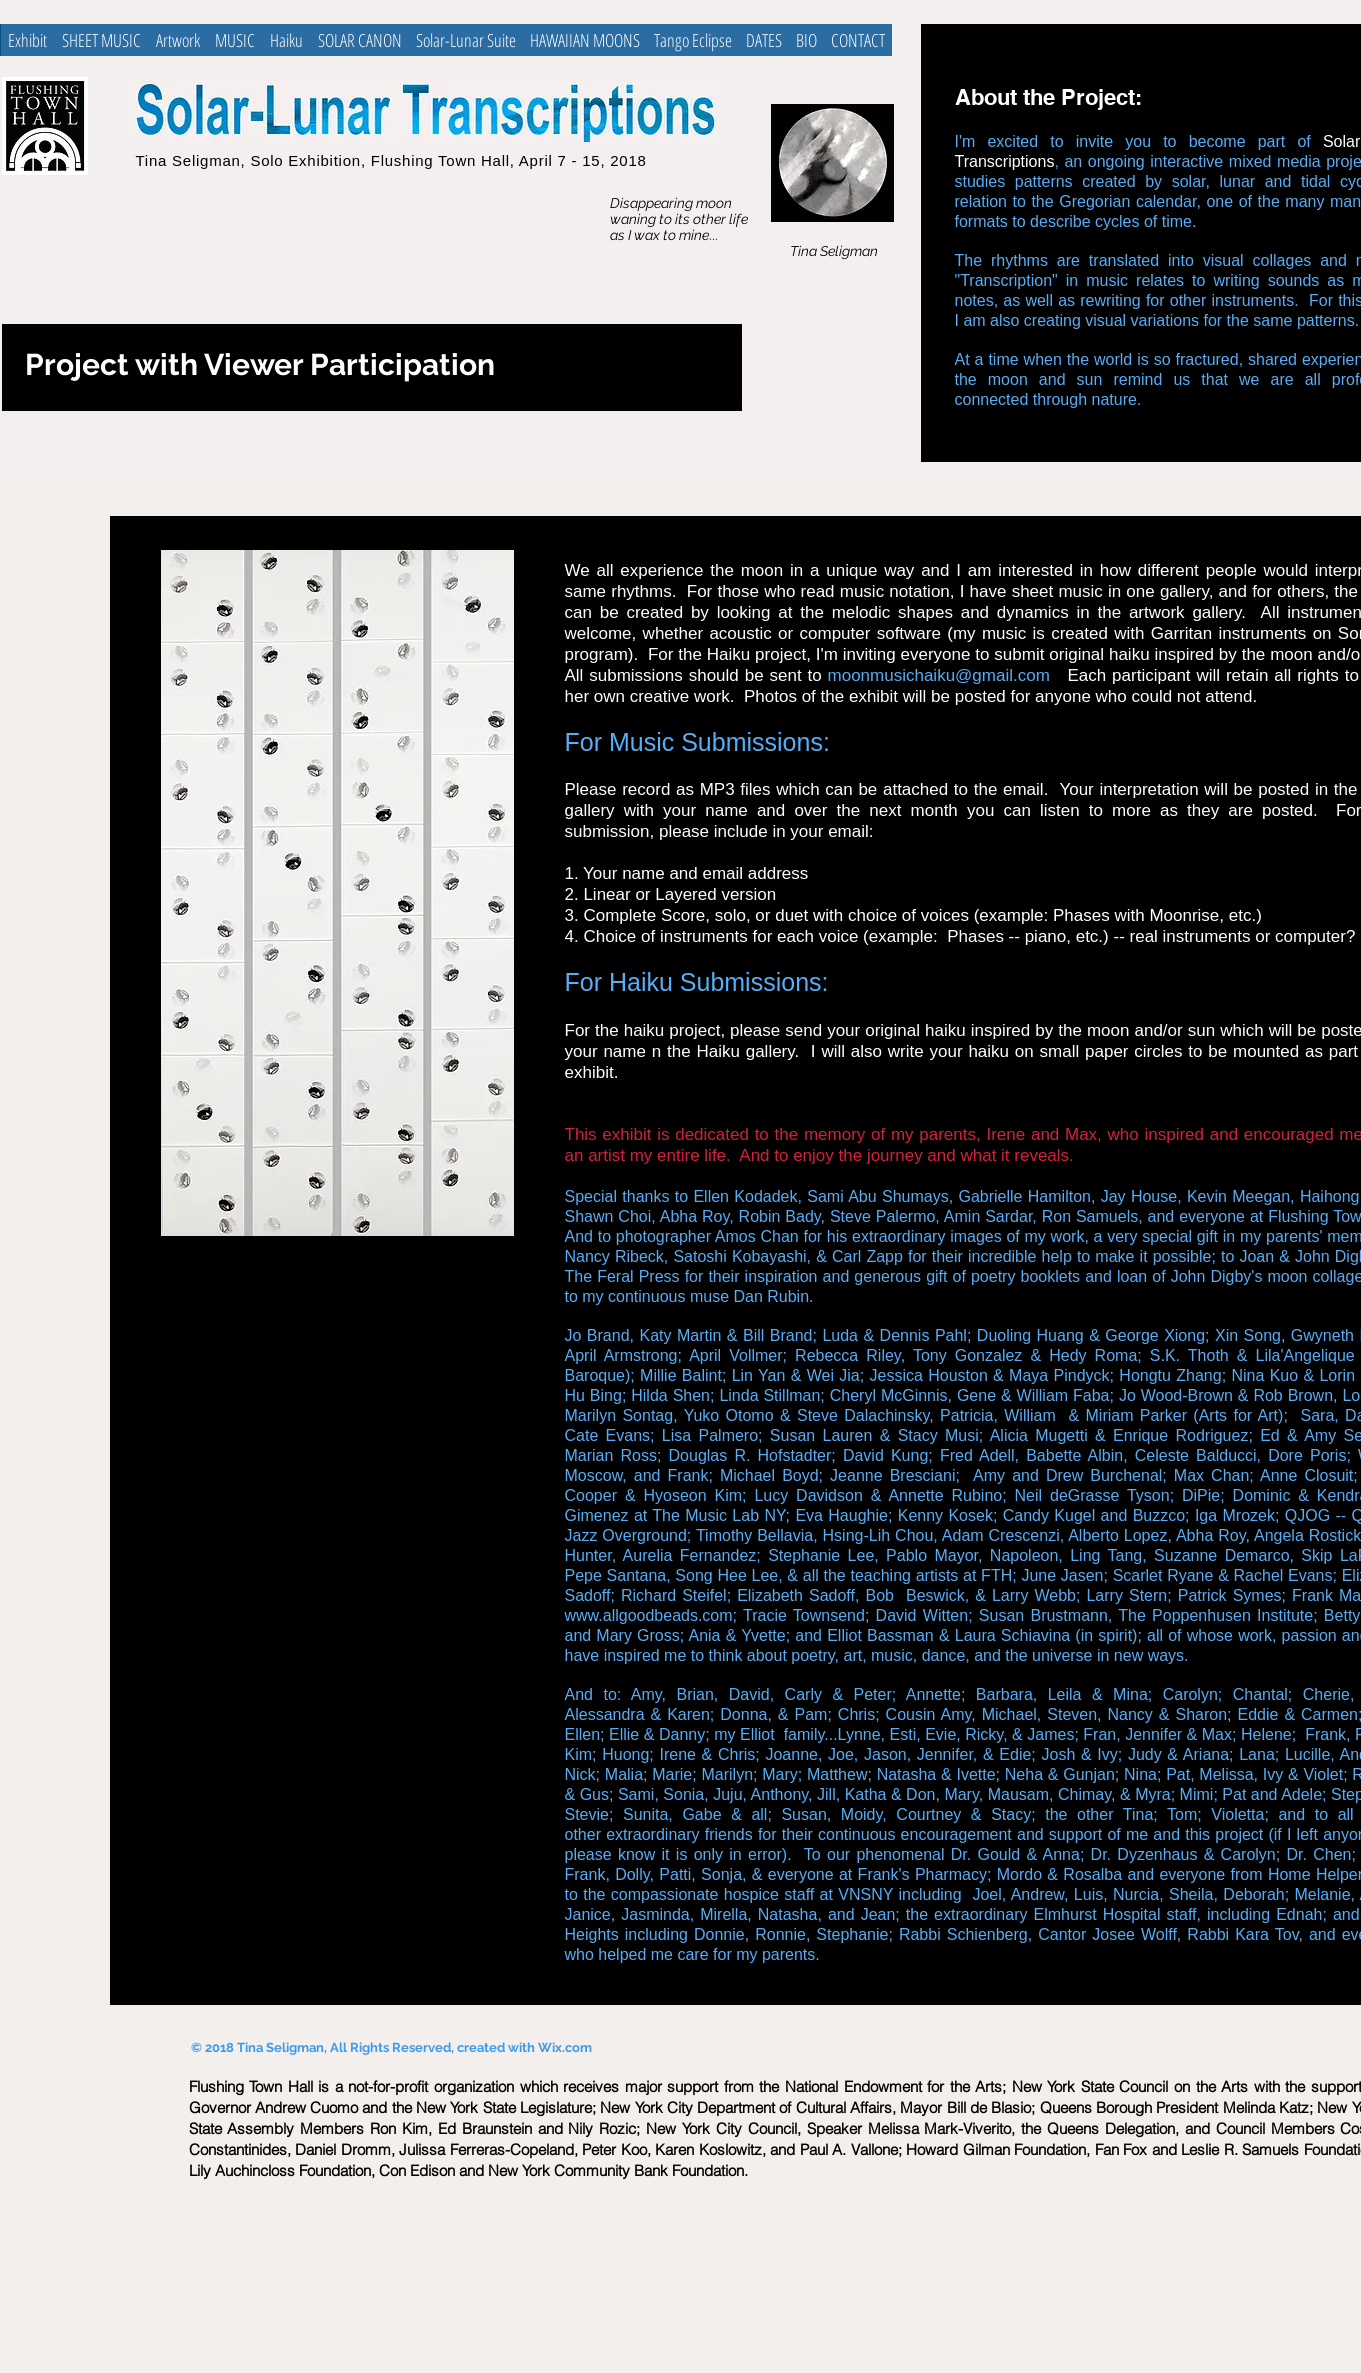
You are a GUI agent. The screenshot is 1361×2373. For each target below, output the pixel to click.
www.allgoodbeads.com (649, 1615)
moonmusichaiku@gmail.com (939, 675)
